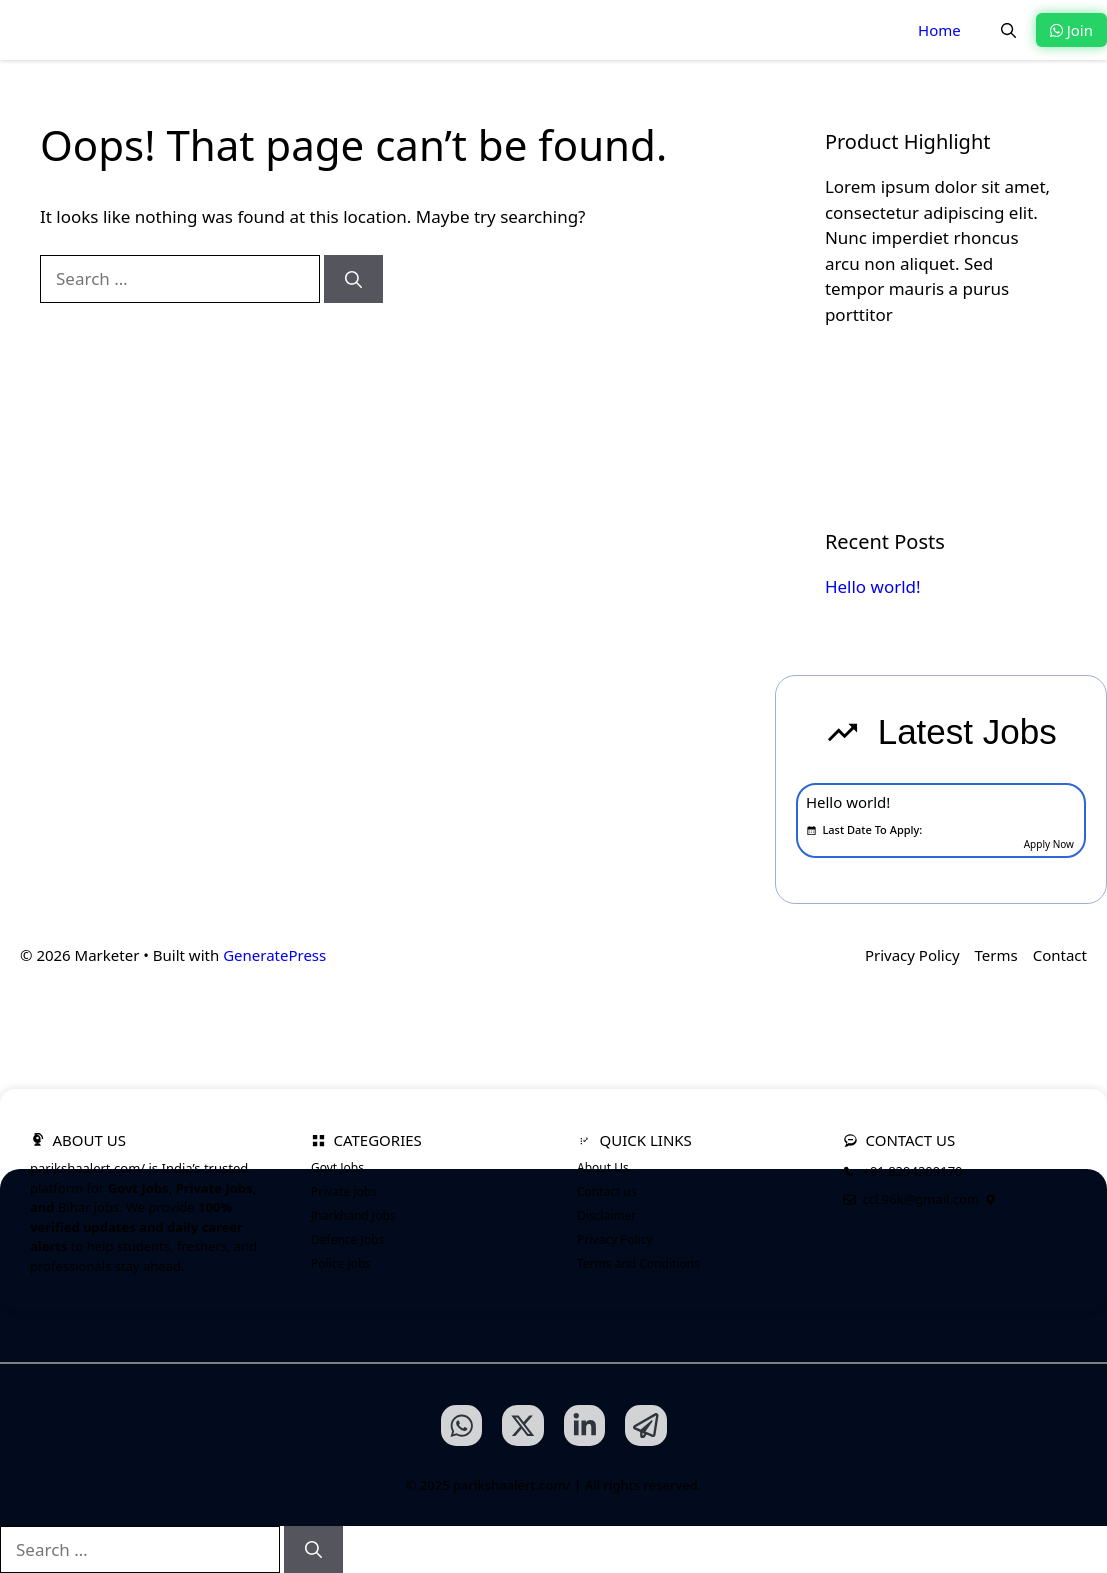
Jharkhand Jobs (353, 1215)
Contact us (607, 1191)
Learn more (895, 381)
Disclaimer (606, 1215)
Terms (996, 955)
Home (939, 30)
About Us (603, 1167)
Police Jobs (341, 1263)
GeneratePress (274, 955)
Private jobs (344, 1191)
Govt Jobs (337, 1167)
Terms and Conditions (638, 1263)
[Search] (353, 279)
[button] (1008, 30)
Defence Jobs (347, 1239)
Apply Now (1049, 844)
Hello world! (873, 586)
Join (1071, 30)
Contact (1060, 955)
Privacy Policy (912, 955)
